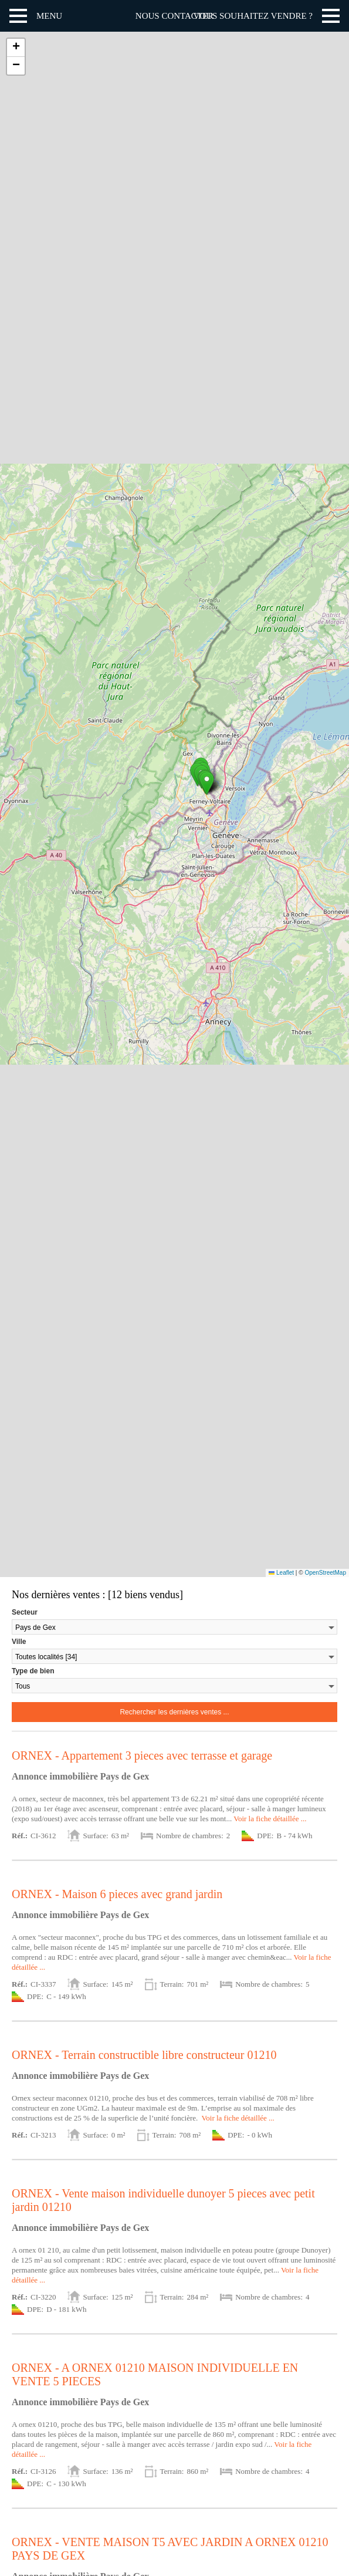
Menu (49, 16)
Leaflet (281, 1572)
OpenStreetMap (325, 1572)
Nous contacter (174, 16)
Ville (19, 1642)
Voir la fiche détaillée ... (269, 1818)
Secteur (25, 1612)
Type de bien (33, 1671)
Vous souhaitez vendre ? (253, 16)
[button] (206, 783)
